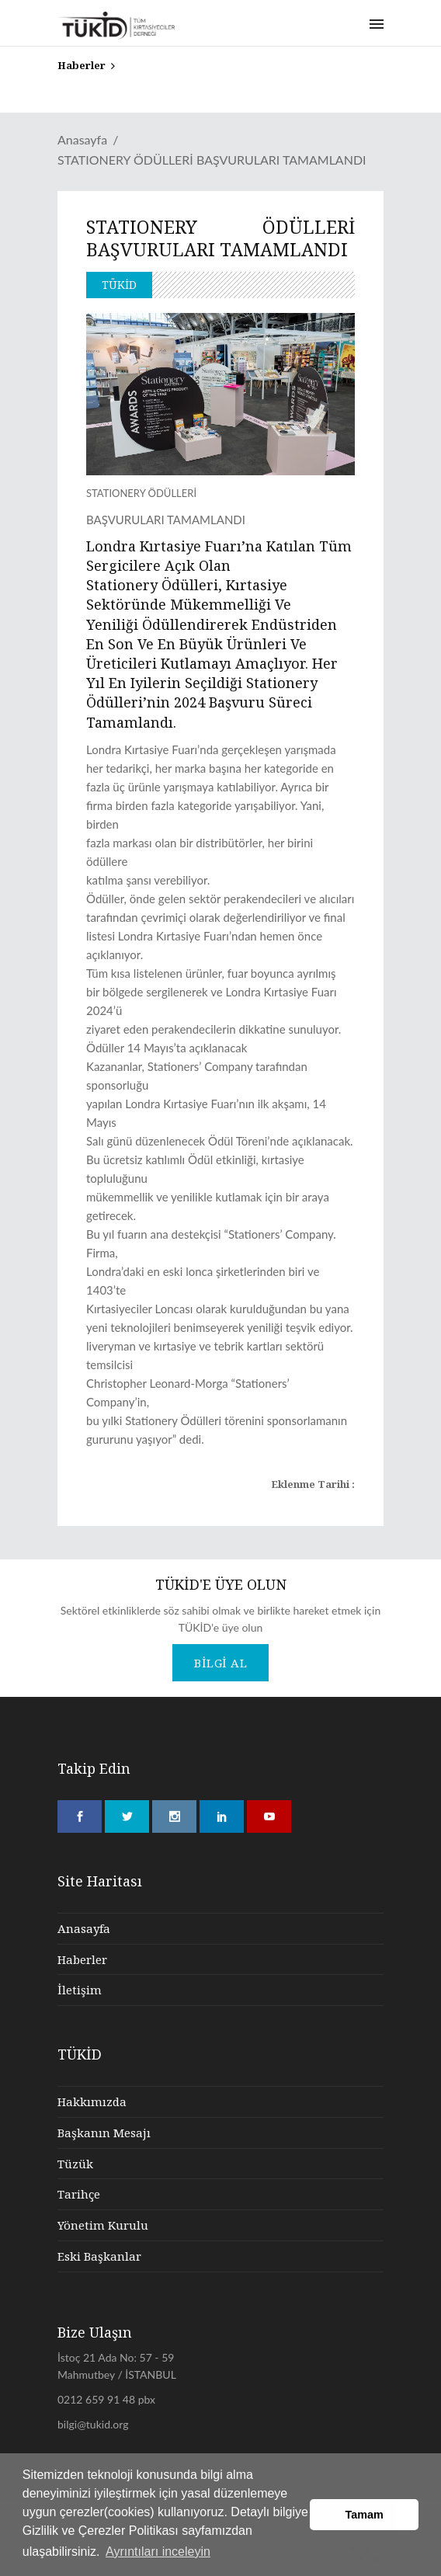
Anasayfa (82, 139)
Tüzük (75, 2163)
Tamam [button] (365, 2514)
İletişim (79, 1989)
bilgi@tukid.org (92, 2424)
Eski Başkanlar (99, 2256)
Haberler (82, 1959)
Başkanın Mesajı (104, 2132)
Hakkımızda (92, 2101)
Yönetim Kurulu (102, 2225)
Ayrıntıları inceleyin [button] (158, 2551)
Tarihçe (78, 2194)
